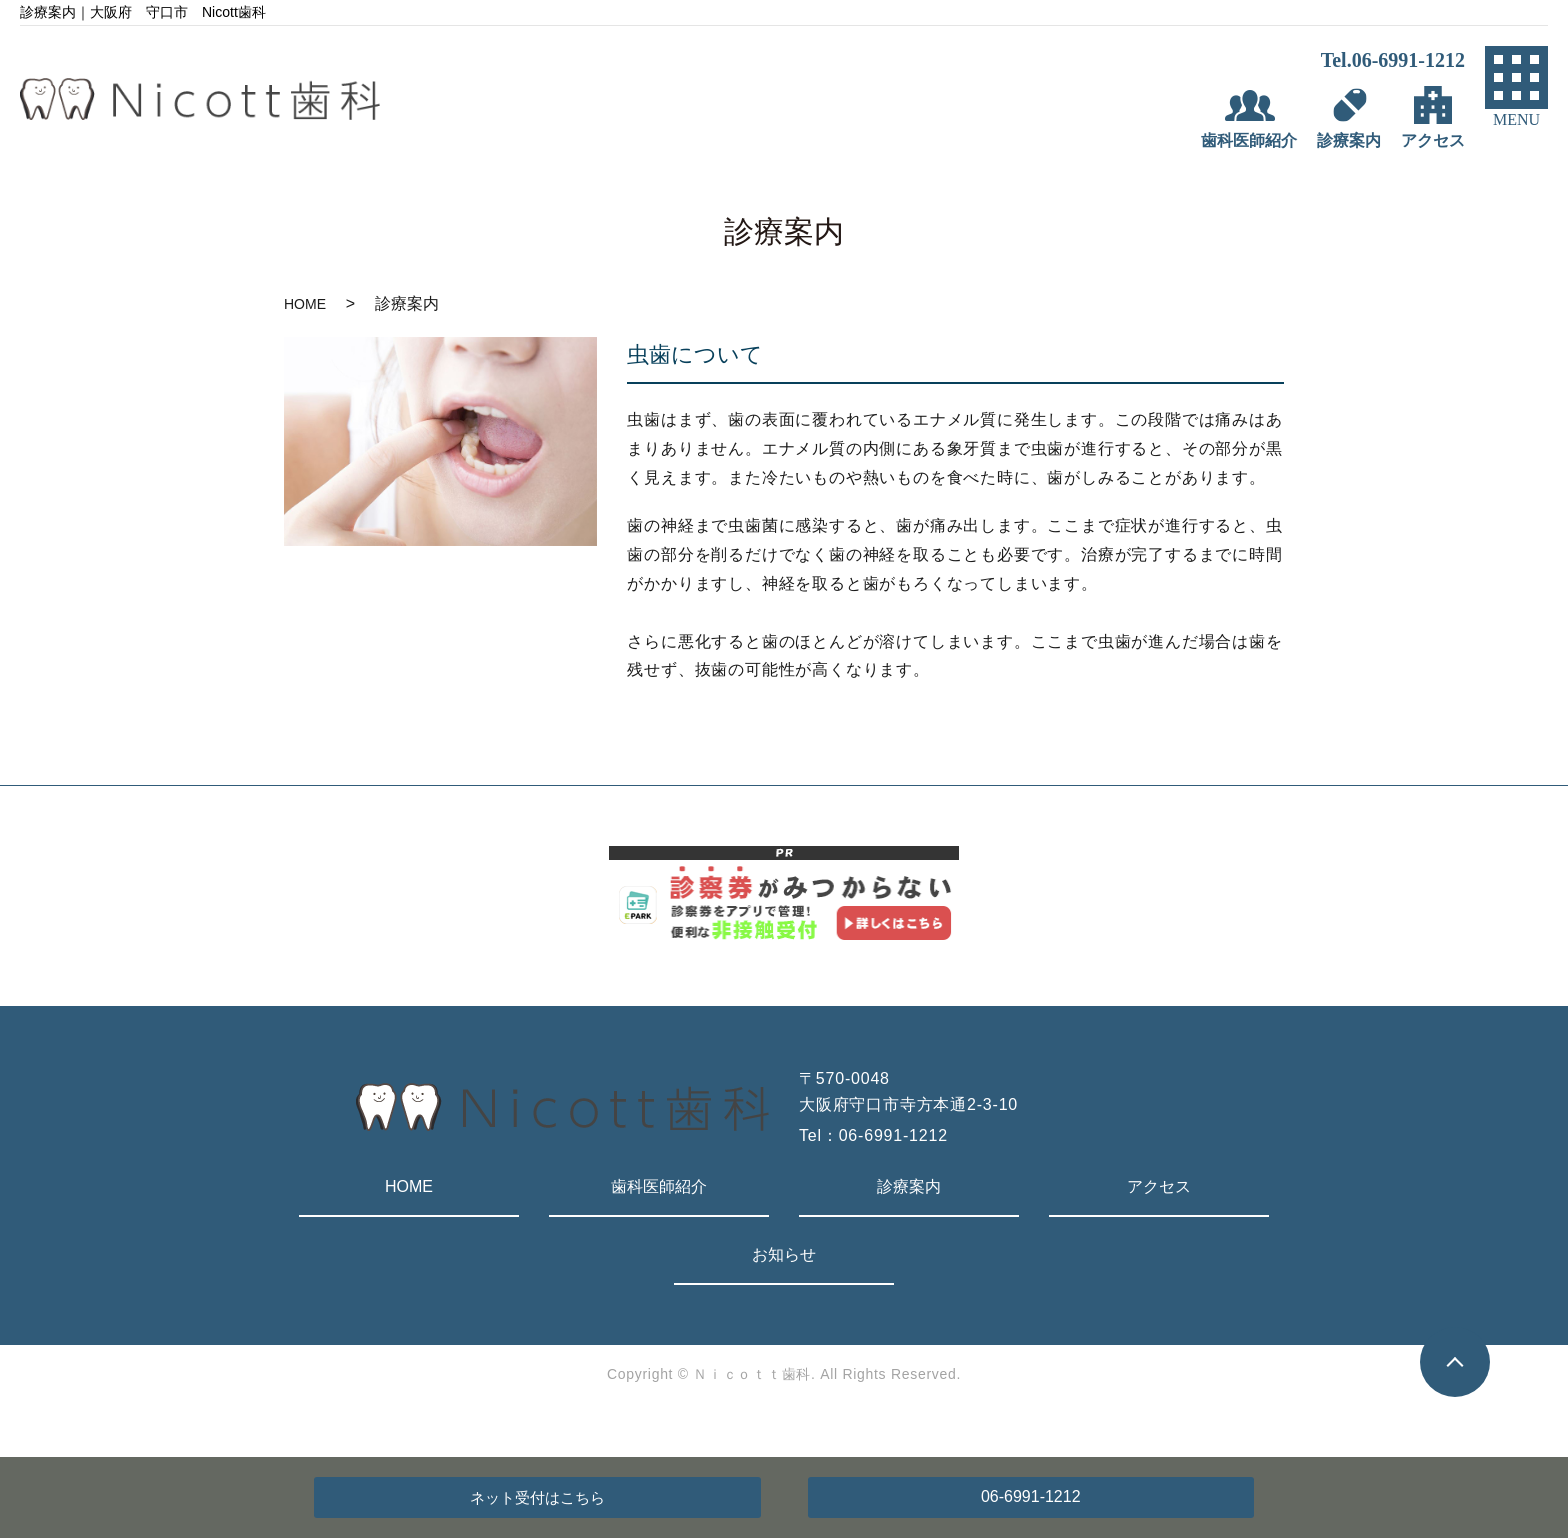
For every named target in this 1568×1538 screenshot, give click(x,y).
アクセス (1159, 1186)
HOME (305, 304)
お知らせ (784, 1254)
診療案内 (909, 1186)
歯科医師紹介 (659, 1186)
